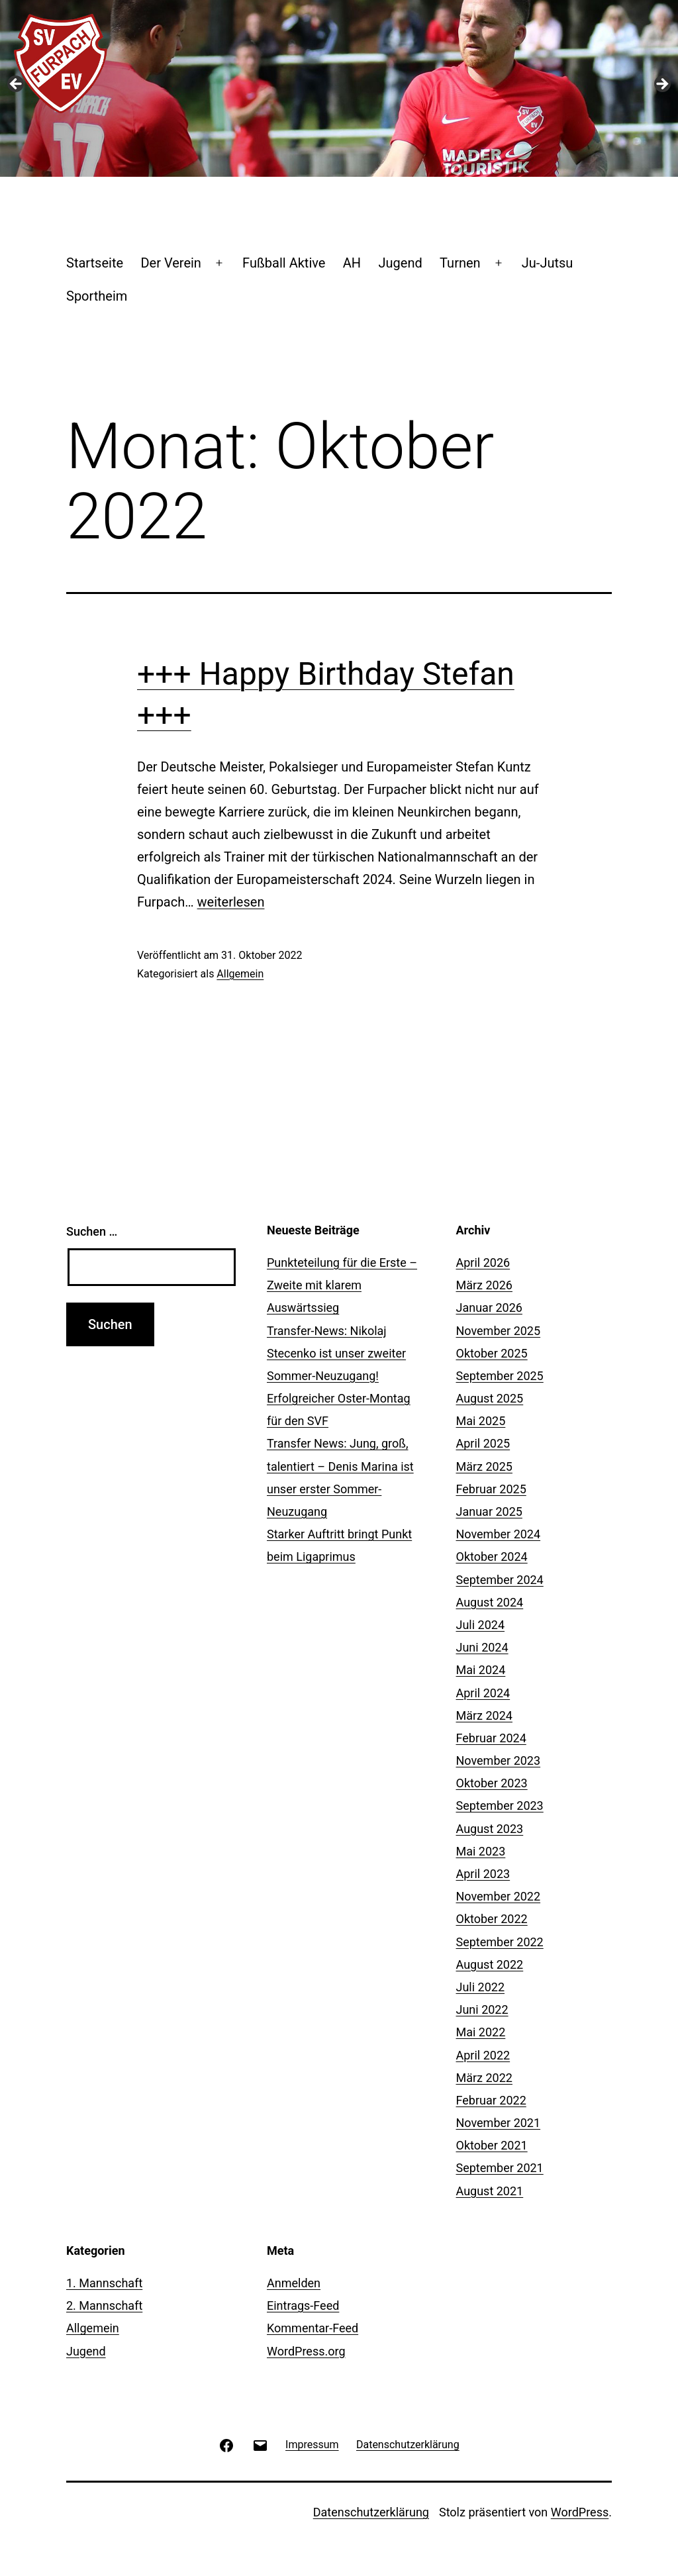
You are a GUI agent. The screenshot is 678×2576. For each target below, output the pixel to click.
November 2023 (498, 1760)
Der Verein (170, 263)
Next (661, 85)
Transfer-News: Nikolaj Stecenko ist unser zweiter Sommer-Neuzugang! (336, 1353)
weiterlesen (231, 902)
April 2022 (483, 2055)
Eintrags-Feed (303, 2305)
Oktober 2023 (492, 1783)
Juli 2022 (480, 1987)
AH (352, 263)
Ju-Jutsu (547, 263)
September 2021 (500, 2168)
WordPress (579, 2512)
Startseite (94, 263)
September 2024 (500, 1580)
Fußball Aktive (283, 263)
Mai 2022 (481, 2032)
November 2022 (498, 1896)
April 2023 (483, 1874)
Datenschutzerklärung (371, 2512)
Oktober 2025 (492, 1353)
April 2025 (483, 1443)
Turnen (460, 263)
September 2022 (500, 1942)
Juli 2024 (480, 1625)
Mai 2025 (481, 1421)
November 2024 (498, 1534)
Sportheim (96, 296)
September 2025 (500, 1376)
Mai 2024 (481, 1670)
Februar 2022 (491, 2100)
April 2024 (483, 1693)
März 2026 (484, 1285)
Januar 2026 (489, 1307)
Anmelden (293, 2283)
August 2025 (490, 1398)
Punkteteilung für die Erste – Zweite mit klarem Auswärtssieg (342, 1285)
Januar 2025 (489, 1511)
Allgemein (240, 973)
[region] (339, 88)
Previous (16, 85)
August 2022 (490, 1964)
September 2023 (500, 1805)
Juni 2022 (482, 2009)
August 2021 (490, 2191)
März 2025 (484, 1466)
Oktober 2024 (492, 1556)
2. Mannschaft (104, 2305)
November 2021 (498, 2123)
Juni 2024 (482, 1647)
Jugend (400, 263)
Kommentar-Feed (312, 2328)
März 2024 (484, 1715)
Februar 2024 (491, 1738)
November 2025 (498, 1331)
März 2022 (484, 2078)
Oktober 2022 (492, 1919)
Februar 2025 (491, 1489)
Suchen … (91, 1231)
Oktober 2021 (492, 2145)
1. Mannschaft (104, 2283)
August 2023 (490, 1829)
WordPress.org (306, 2351)
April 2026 (483, 1262)
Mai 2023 (481, 1851)
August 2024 (490, 1602)
